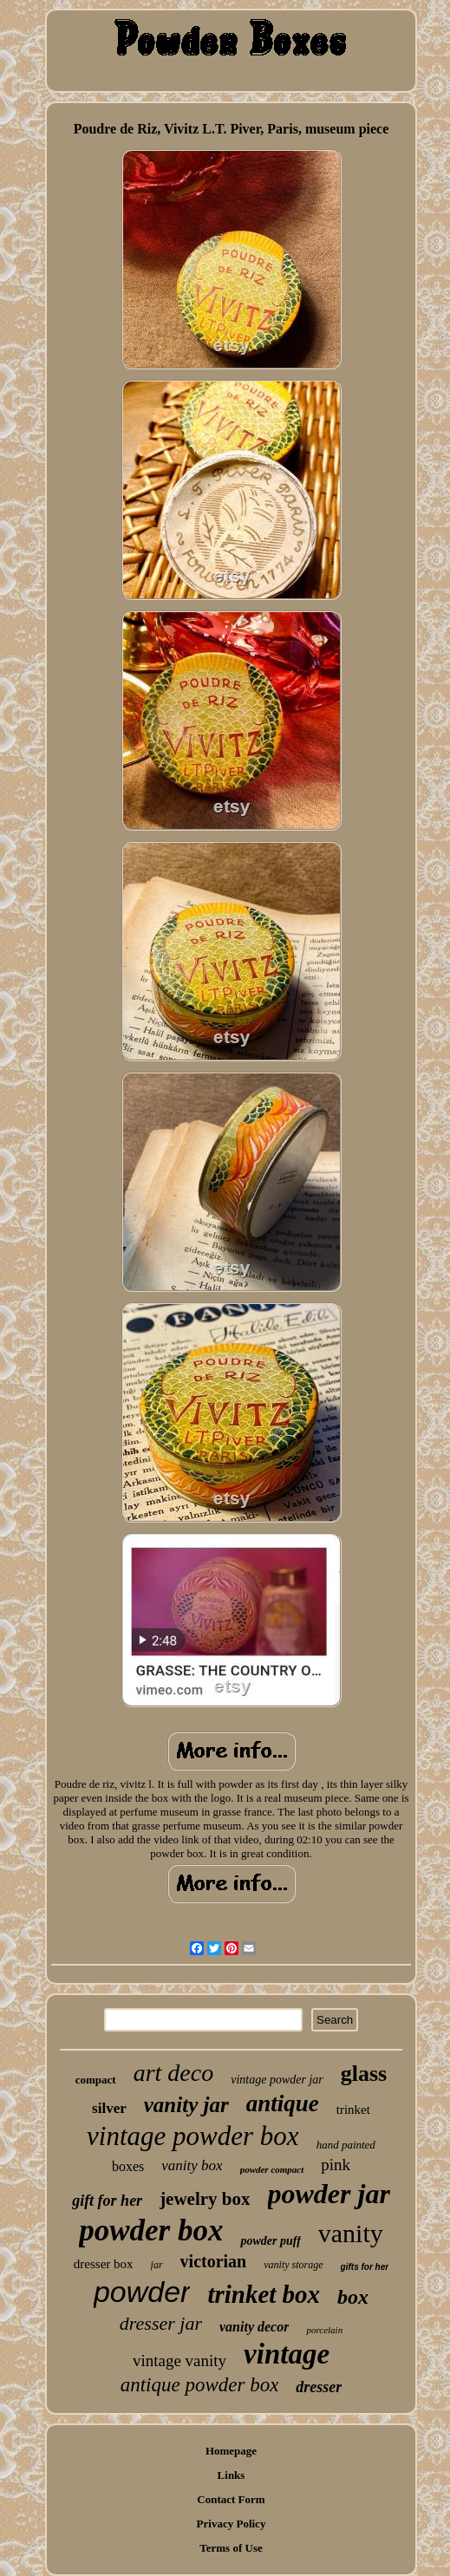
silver (109, 2108)
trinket (353, 2109)
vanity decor (254, 2326)
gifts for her (365, 2267)
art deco (174, 2072)
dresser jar (161, 2323)
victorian (213, 2261)
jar (157, 2265)
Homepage (231, 2450)
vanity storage (293, 2265)
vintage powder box (193, 2136)
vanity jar (186, 2104)
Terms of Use (230, 2547)
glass (364, 2073)
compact (95, 2079)
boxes (128, 2166)
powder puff (270, 2240)
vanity (350, 2233)
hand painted (345, 2144)
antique (282, 2103)
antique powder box (200, 2385)
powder (142, 2291)
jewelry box (205, 2198)
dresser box (104, 2264)
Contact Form (230, 2499)
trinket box (263, 2294)
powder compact (272, 2169)
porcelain (324, 2330)
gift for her (107, 2200)
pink (335, 2164)
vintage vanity (179, 2360)
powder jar (329, 2193)
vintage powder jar (277, 2079)
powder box (151, 2230)
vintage (286, 2354)
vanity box (191, 2165)
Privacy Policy (231, 2523)
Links (231, 2474)
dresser (319, 2387)
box (352, 2297)
